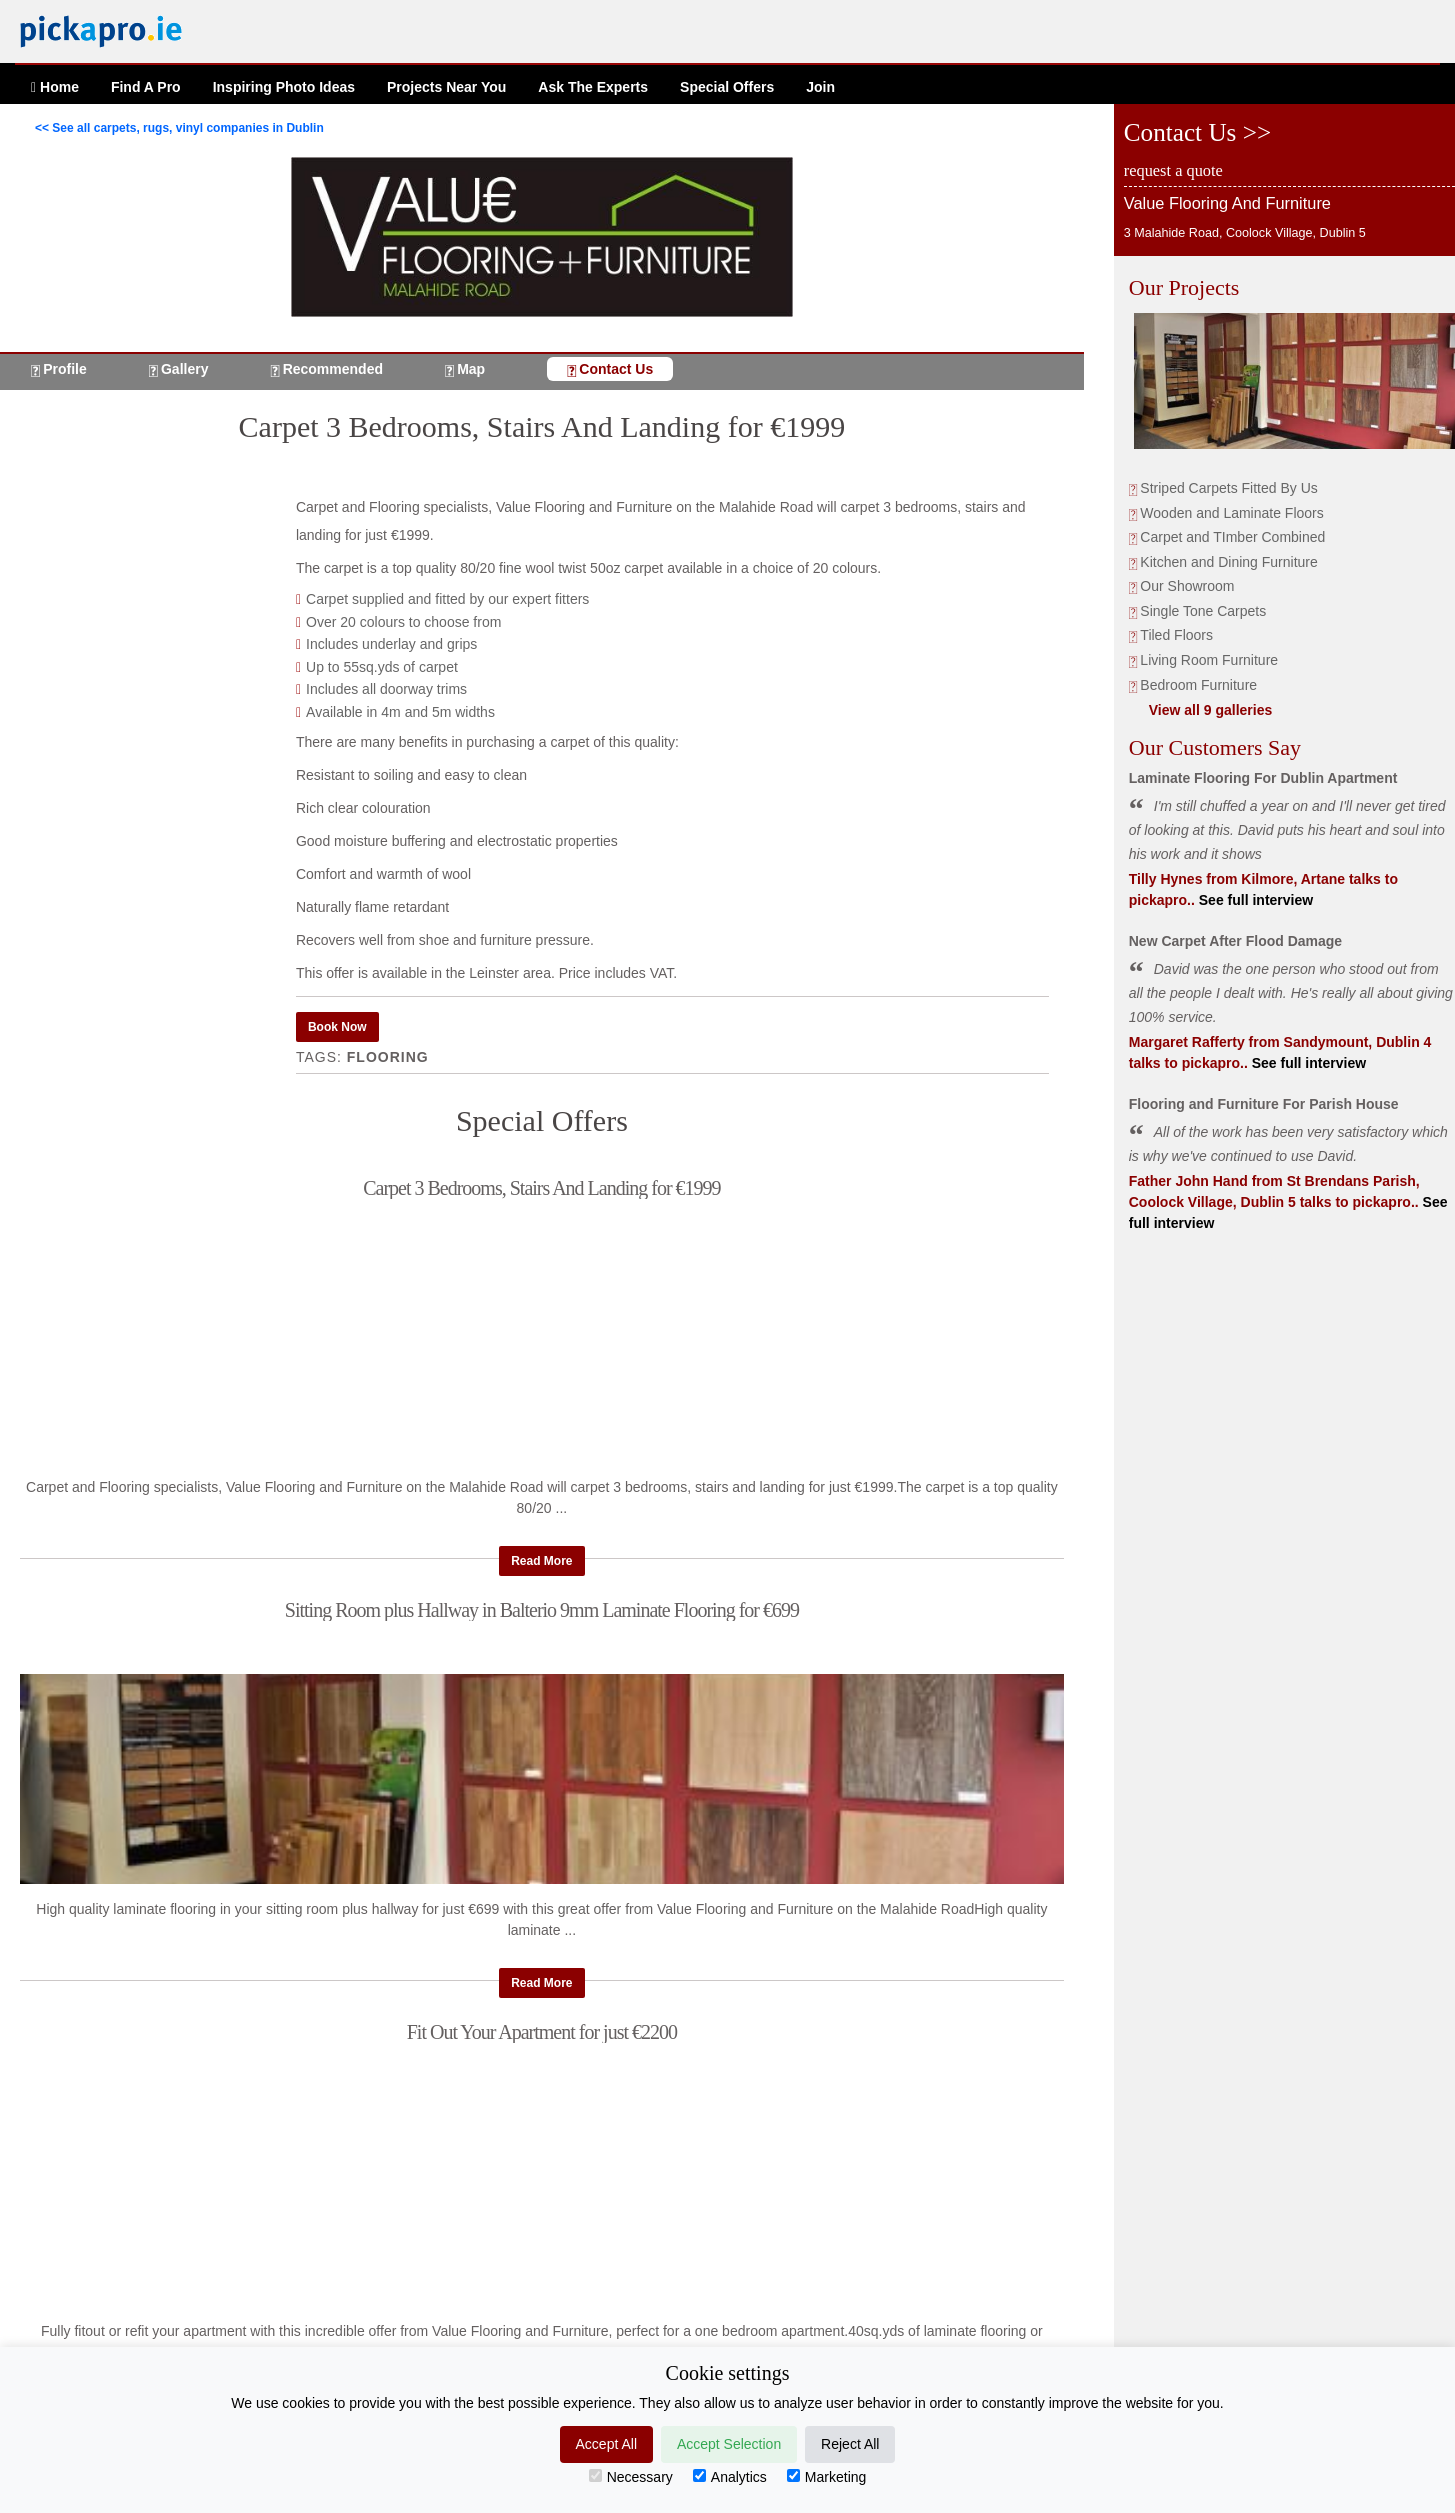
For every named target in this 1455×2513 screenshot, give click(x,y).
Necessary (631, 2477)
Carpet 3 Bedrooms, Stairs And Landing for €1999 (541, 1188)
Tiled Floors (1176, 635)
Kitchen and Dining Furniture (1228, 562)
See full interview (1254, 900)
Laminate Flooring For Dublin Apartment (1263, 778)
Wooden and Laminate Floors (1231, 513)
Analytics (730, 2477)
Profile (65, 369)
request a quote (1173, 170)
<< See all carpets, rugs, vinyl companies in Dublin (179, 128)
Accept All (606, 2444)
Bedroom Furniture (1198, 685)
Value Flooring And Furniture (1227, 203)
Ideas (284, 87)
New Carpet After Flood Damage (1235, 941)
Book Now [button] (337, 1027)
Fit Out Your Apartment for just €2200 (542, 2032)
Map (471, 369)
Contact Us (616, 369)
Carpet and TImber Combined (1232, 537)
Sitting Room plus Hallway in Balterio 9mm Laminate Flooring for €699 (542, 1610)
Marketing (826, 2477)
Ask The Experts (593, 87)
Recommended (333, 369)
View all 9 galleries (1210, 710)
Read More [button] (541, 1561)
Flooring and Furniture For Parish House (1264, 1104)
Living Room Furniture (1209, 660)
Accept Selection (729, 2444)
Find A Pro (146, 87)
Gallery (184, 369)
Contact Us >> (1197, 132)
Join (820, 87)
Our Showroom (1187, 586)
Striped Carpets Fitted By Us (1228, 488)
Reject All (850, 2444)
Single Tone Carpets (1203, 611)
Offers (727, 87)
